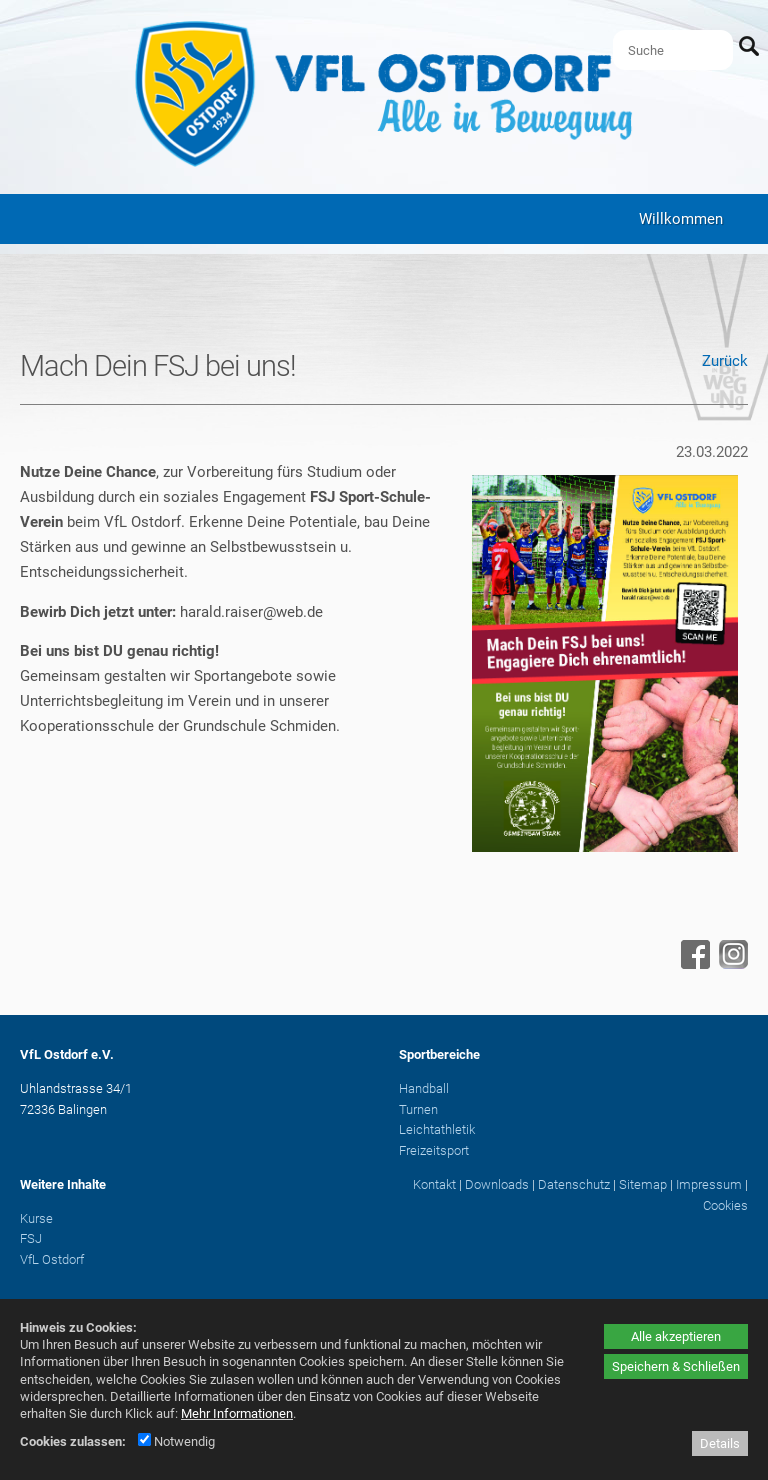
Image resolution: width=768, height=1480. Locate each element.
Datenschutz (574, 1184)
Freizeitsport (434, 1150)
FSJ (31, 1238)
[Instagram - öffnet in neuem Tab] (731, 964)
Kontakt (434, 1184)
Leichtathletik (437, 1129)
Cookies (725, 1205)
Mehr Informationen (237, 1413)
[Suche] (673, 50)
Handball (424, 1088)
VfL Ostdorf (52, 1259)
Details (720, 1443)
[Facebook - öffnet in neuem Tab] (693, 964)
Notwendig (176, 1441)
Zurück (725, 361)
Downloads (497, 1184)
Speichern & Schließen (676, 1366)
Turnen (418, 1109)
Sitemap (643, 1184)
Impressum (709, 1184)
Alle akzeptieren (676, 1336)
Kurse (36, 1218)
